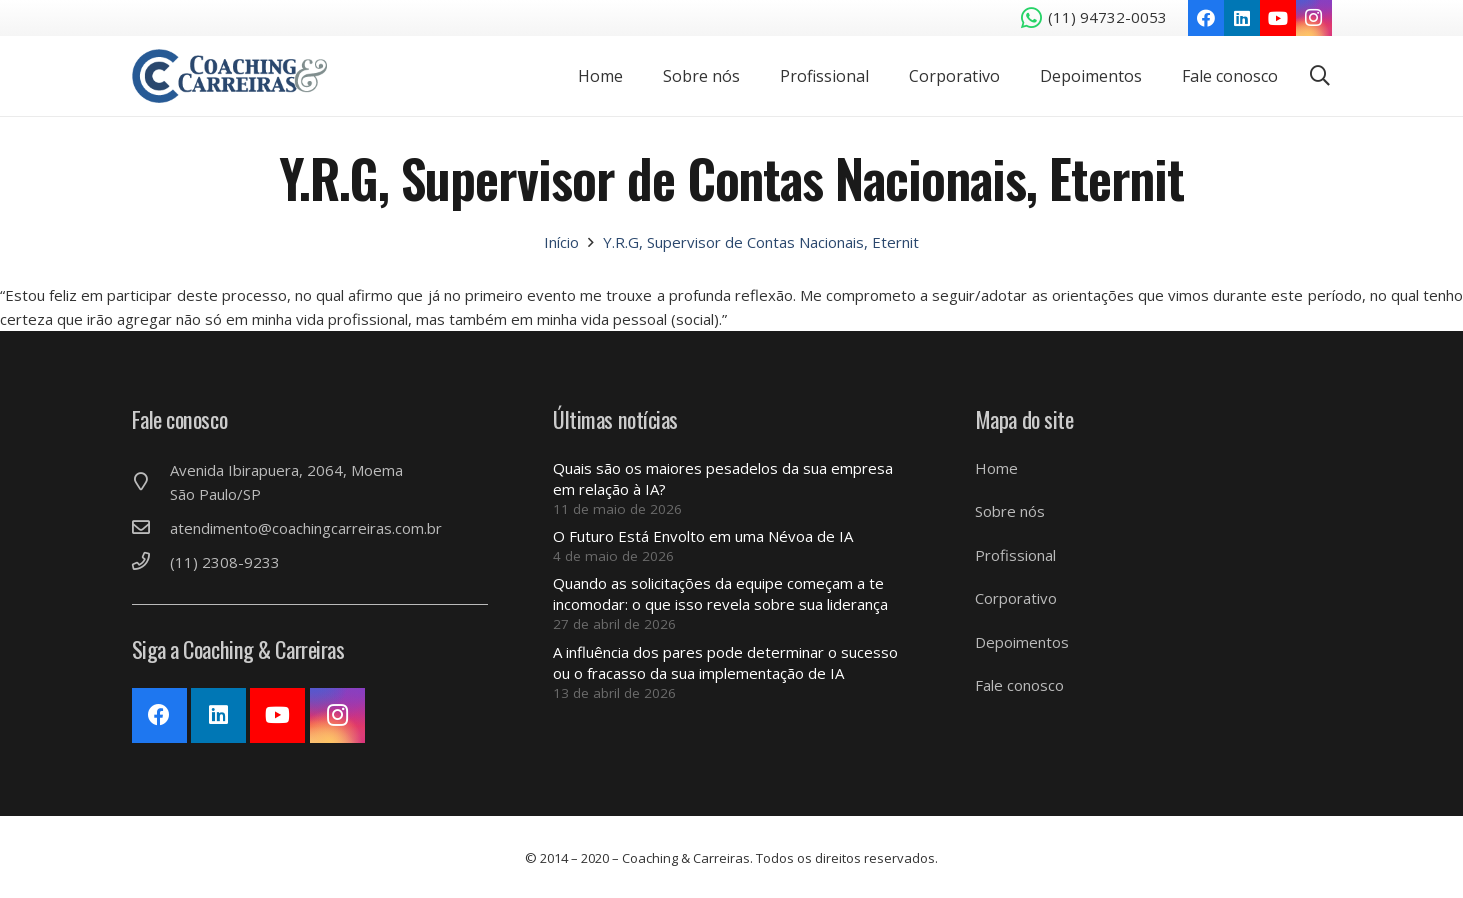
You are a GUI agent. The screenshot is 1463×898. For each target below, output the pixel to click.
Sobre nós (1010, 511)
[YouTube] (1278, 18)
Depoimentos (1022, 642)
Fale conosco (1019, 685)
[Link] (239, 76)
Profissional (1015, 555)
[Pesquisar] (1320, 76)
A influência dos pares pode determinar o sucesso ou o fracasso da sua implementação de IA (725, 662)
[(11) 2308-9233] (151, 562)
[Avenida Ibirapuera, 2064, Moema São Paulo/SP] (151, 482)
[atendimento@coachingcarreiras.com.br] (151, 528)
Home (996, 468)
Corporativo (1016, 598)
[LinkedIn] (1242, 18)
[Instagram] (1314, 18)
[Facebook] (1206, 18)
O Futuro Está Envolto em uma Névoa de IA (703, 536)
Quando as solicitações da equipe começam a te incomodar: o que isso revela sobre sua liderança (720, 593)
